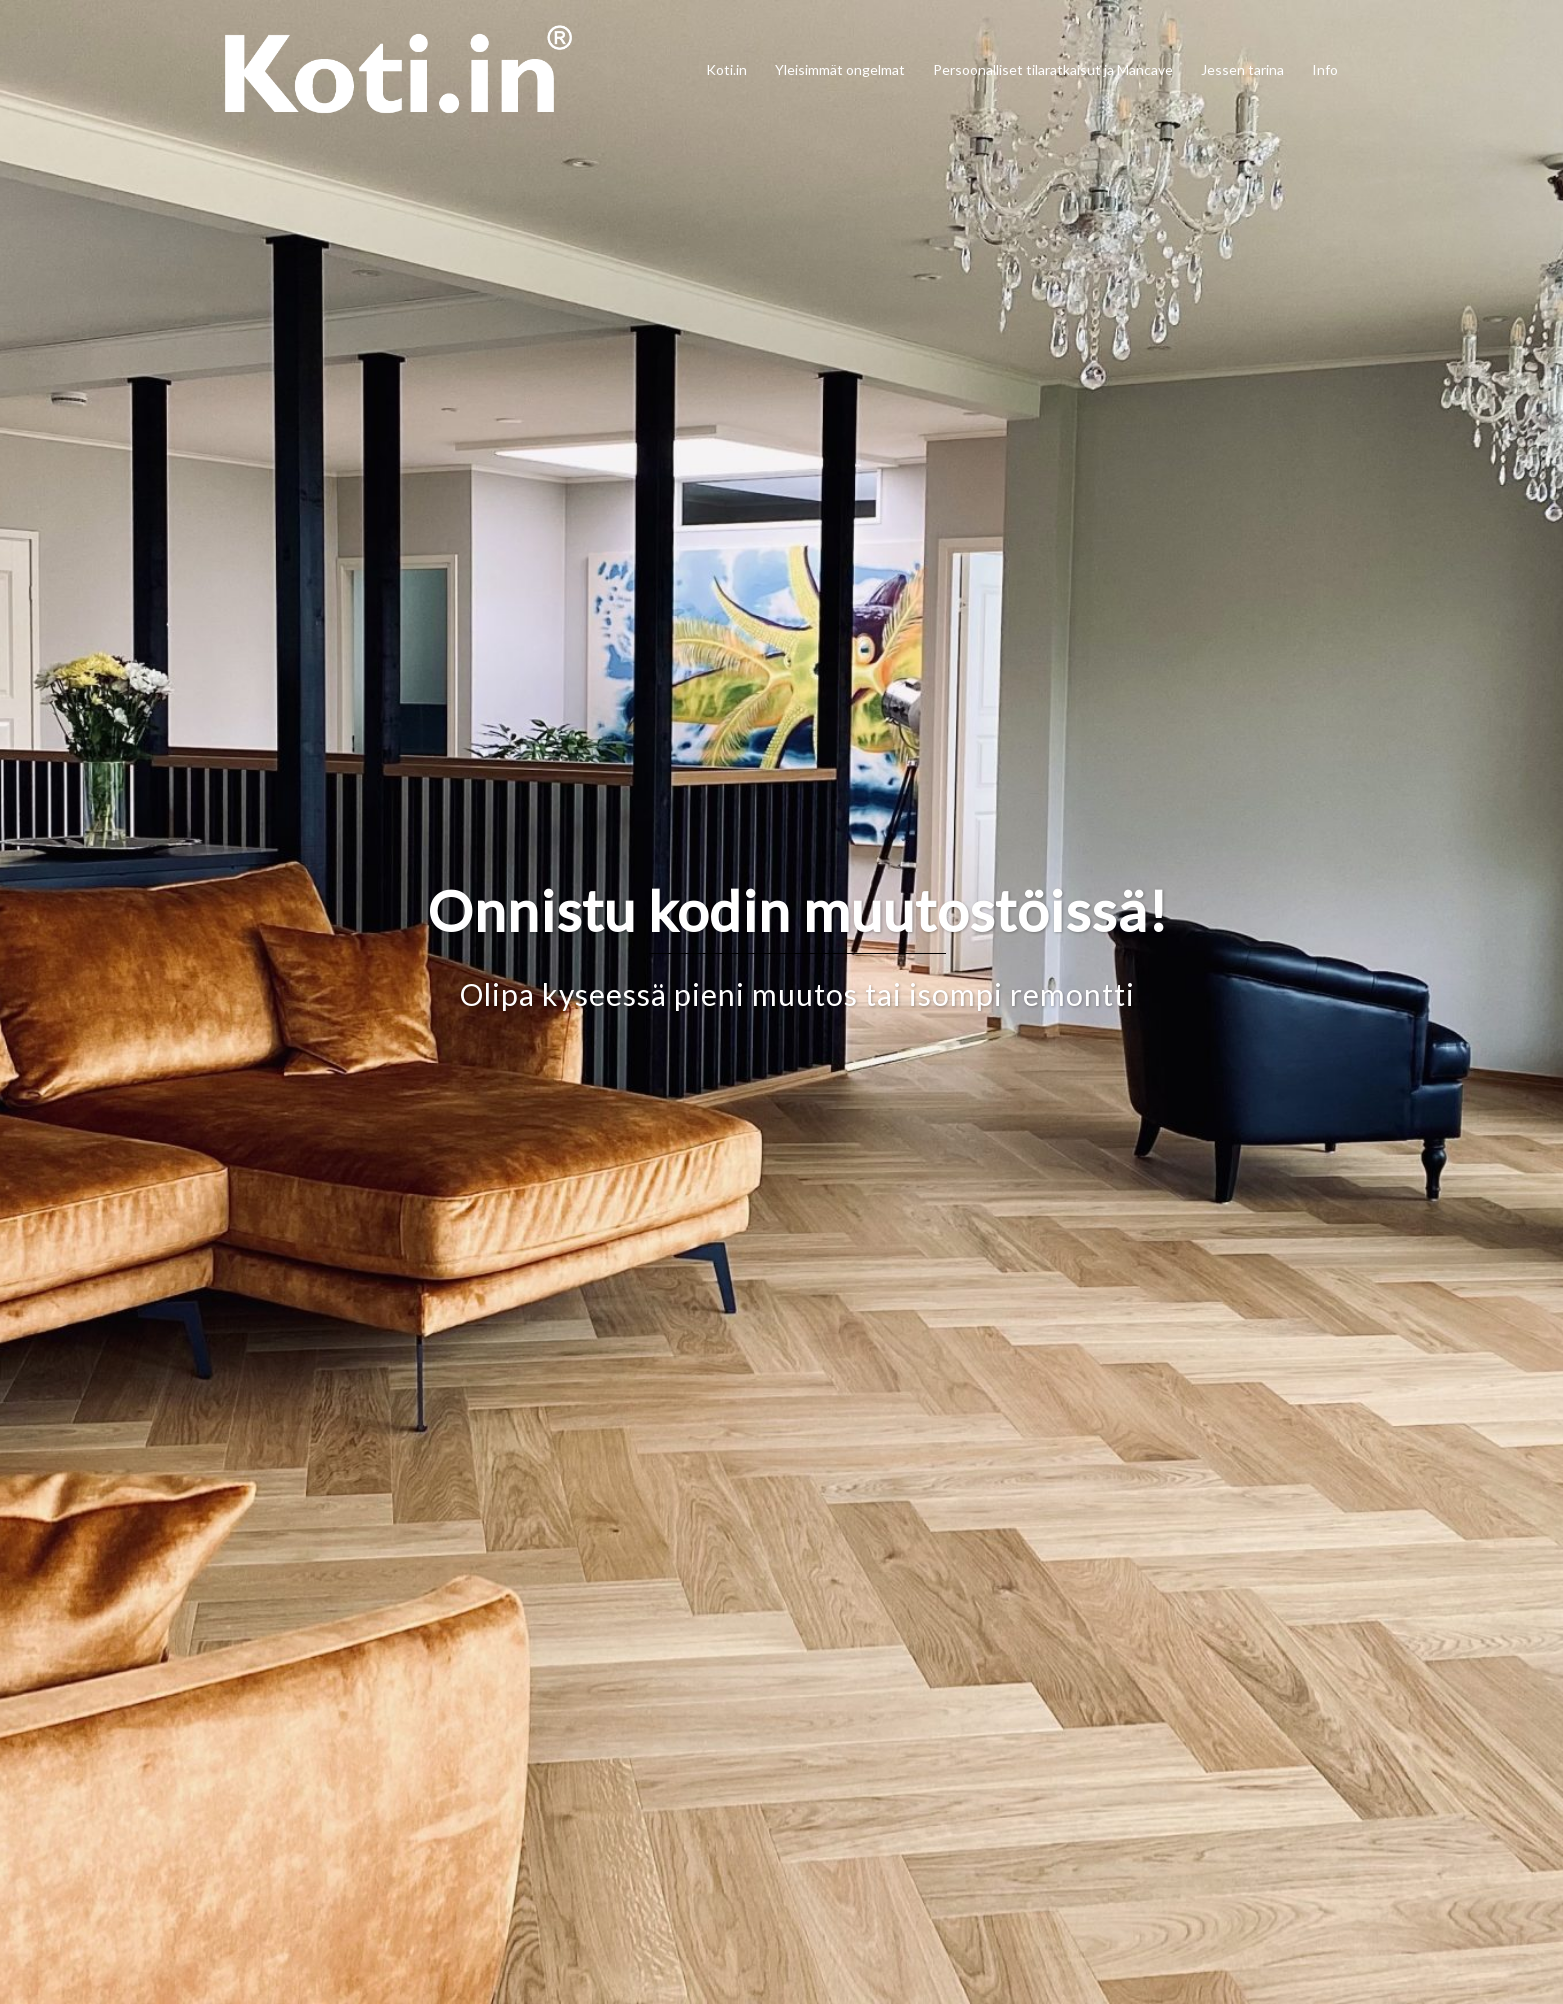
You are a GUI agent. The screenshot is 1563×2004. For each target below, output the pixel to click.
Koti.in (726, 69)
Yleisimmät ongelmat (840, 69)
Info (1325, 69)
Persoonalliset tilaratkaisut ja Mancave (1053, 69)
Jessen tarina (1242, 69)
